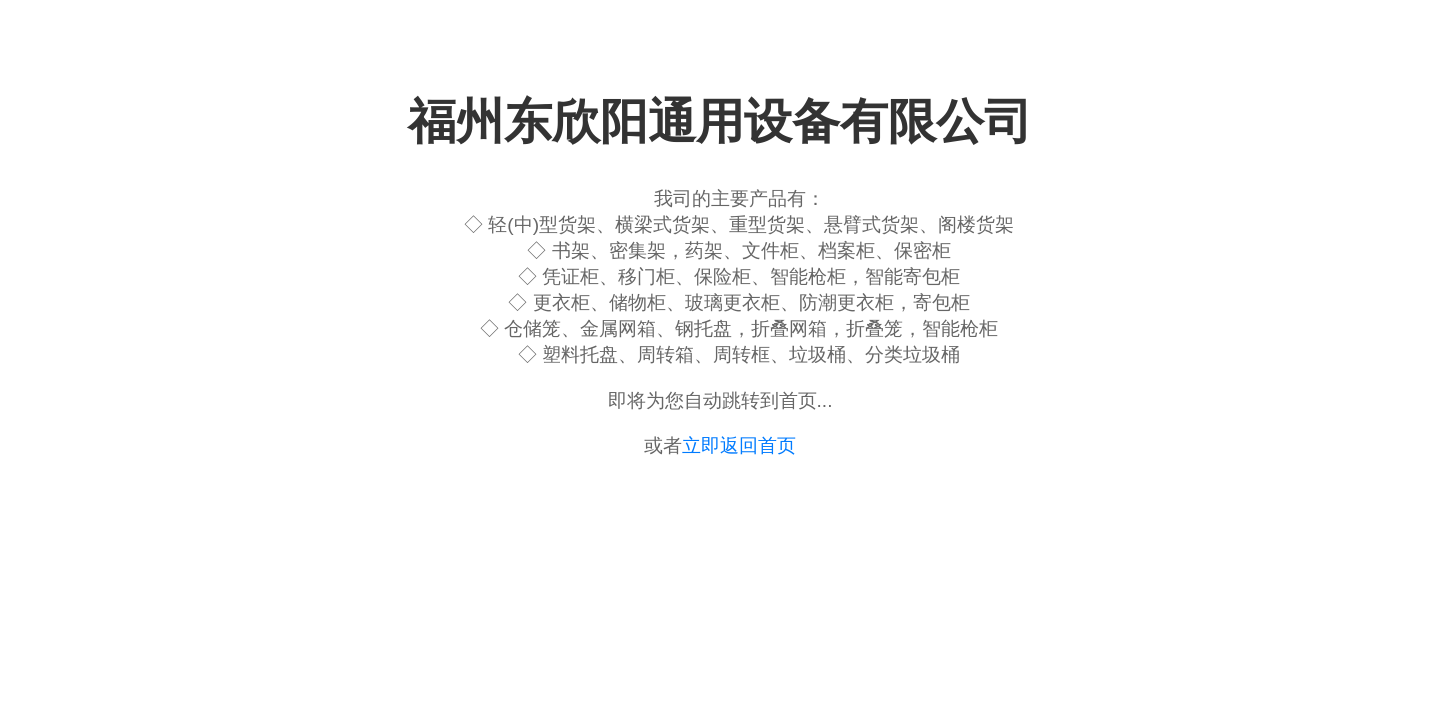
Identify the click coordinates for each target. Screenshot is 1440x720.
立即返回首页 (739, 445)
